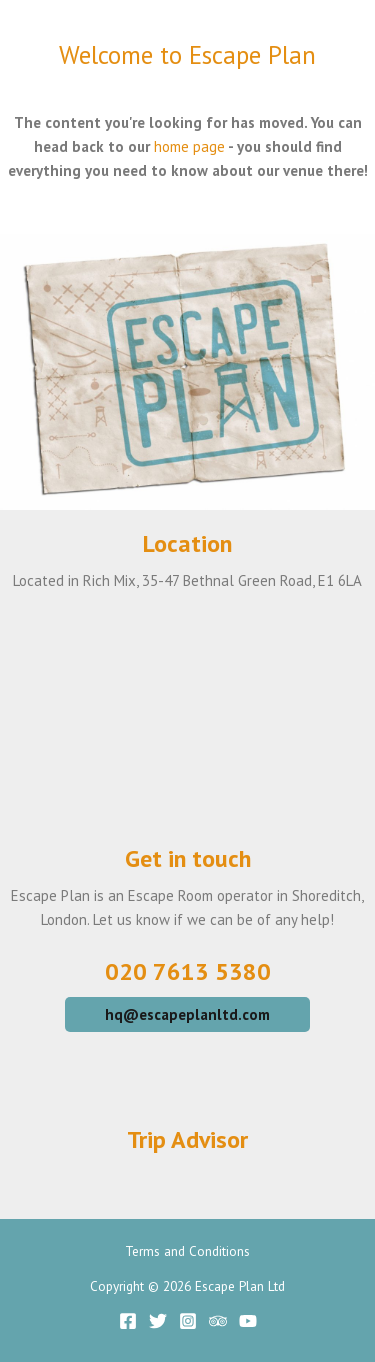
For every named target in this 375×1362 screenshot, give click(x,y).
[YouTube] (248, 1321)
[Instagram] (188, 1321)
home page (189, 146)
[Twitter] (158, 1321)
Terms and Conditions (187, 1251)
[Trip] (218, 1321)
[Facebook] (128, 1321)
